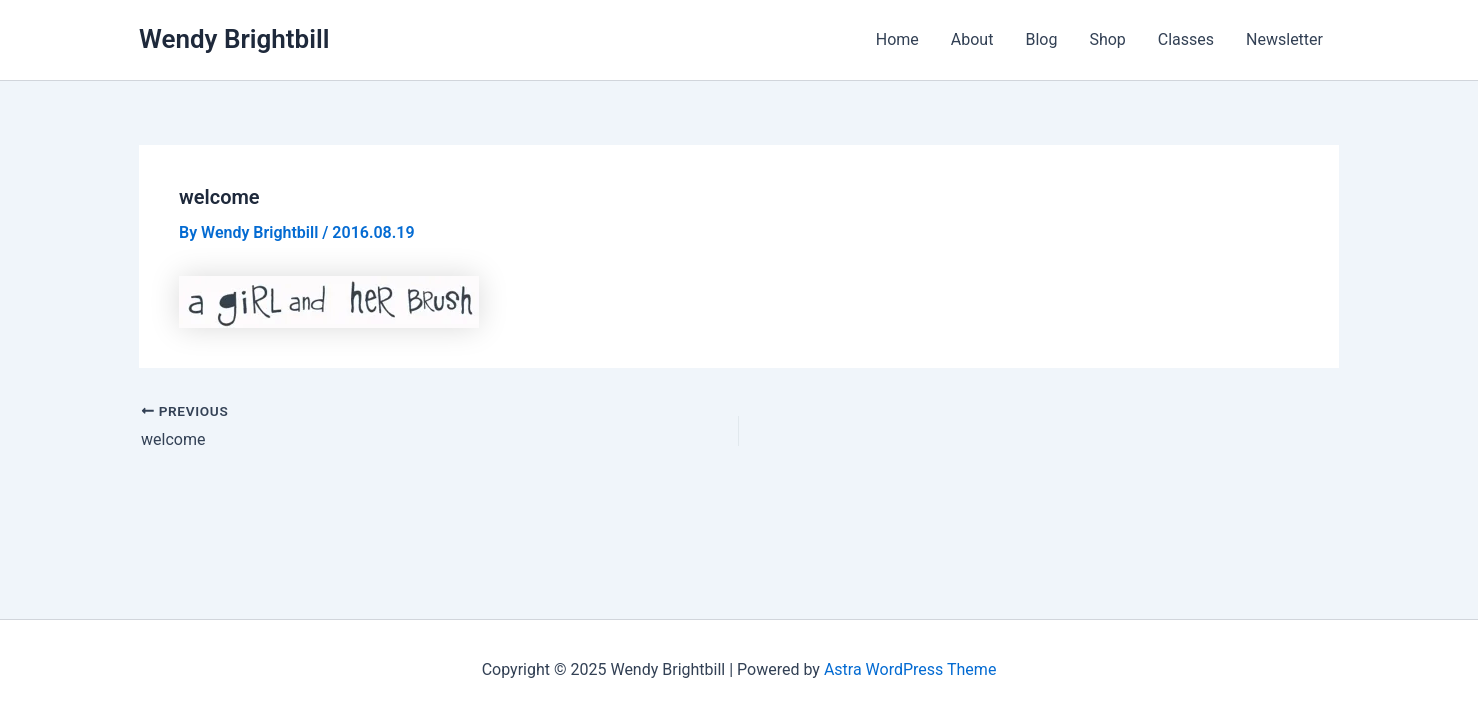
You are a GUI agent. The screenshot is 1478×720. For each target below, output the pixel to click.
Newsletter (1284, 39)
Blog (1041, 39)
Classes (1186, 39)
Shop (1107, 39)
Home (897, 39)
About (972, 39)
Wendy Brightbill (234, 39)
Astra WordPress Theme (910, 669)
